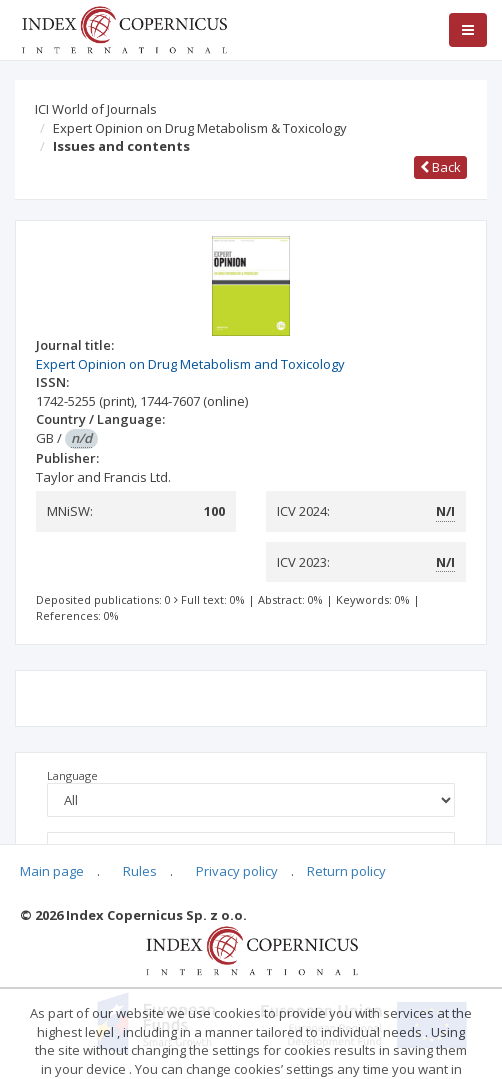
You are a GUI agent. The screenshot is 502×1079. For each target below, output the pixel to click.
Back (440, 167)
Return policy (346, 871)
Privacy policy (237, 871)
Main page (52, 871)
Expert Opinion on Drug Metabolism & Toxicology (200, 128)
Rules (140, 871)
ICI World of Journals (96, 109)
